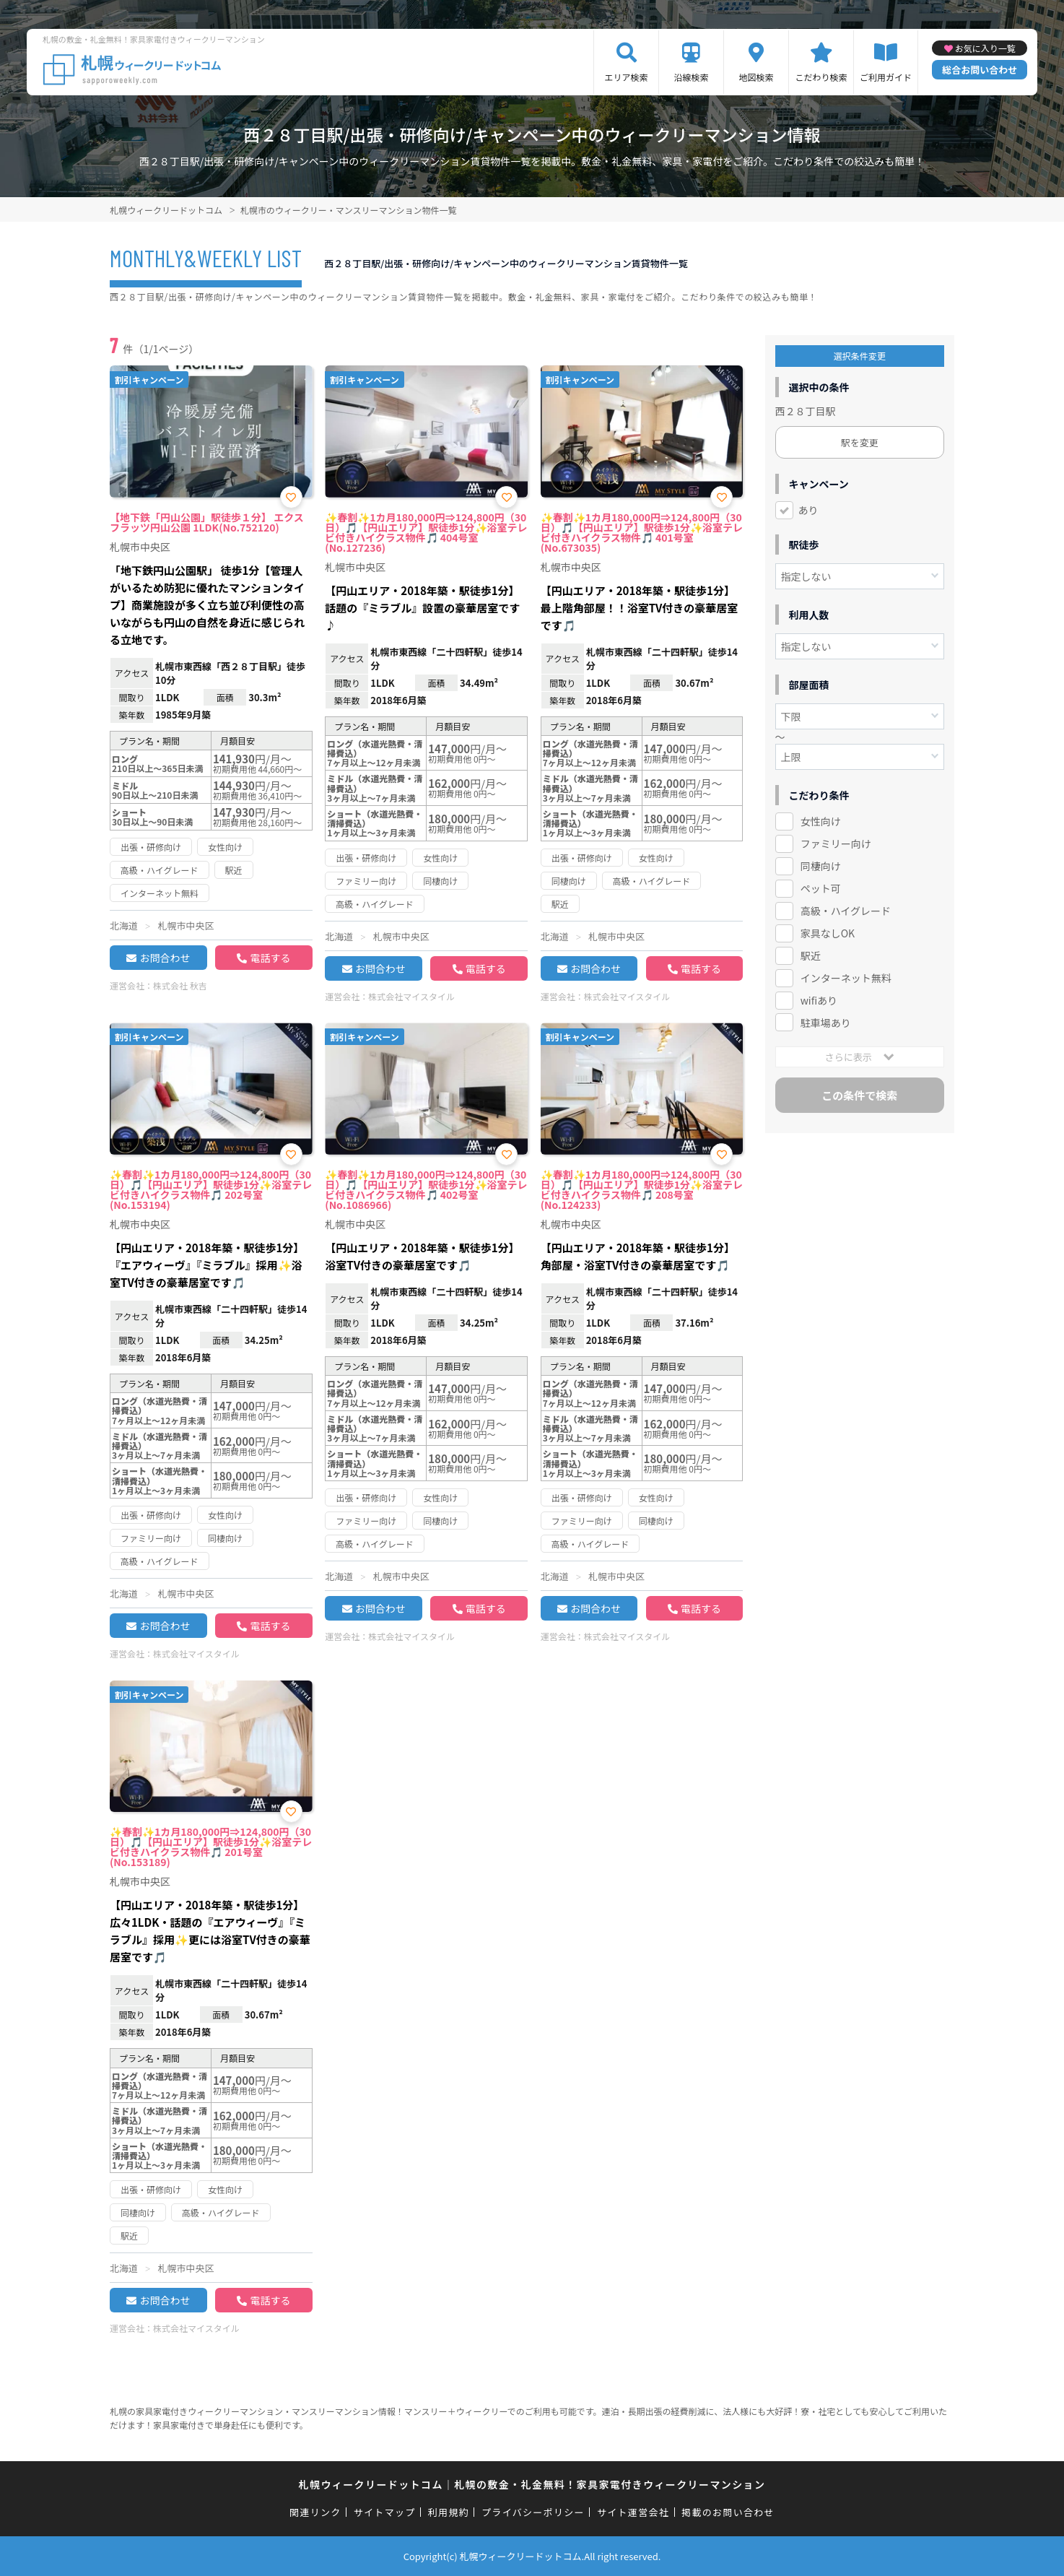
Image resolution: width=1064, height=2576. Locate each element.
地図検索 (756, 77)
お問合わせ (164, 957)
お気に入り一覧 (985, 48)
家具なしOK (828, 933)
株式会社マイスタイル (411, 996)
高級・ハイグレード (846, 910)
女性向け (821, 821)
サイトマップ (385, 2512)
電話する (270, 957)
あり (808, 510)
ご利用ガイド (886, 77)
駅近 (811, 955)
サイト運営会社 (633, 2512)
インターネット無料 (846, 978)
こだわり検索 (821, 77)
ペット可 (821, 888)
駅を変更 (859, 442)
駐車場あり (826, 1022)
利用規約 (448, 2512)
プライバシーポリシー (533, 2512)
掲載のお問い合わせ (728, 2512)
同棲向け (821, 866)
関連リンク (315, 2512)
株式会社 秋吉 (180, 985)
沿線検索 (691, 77)
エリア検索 (626, 77)
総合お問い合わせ (979, 70)
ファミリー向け (836, 843)
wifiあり (819, 1000)
